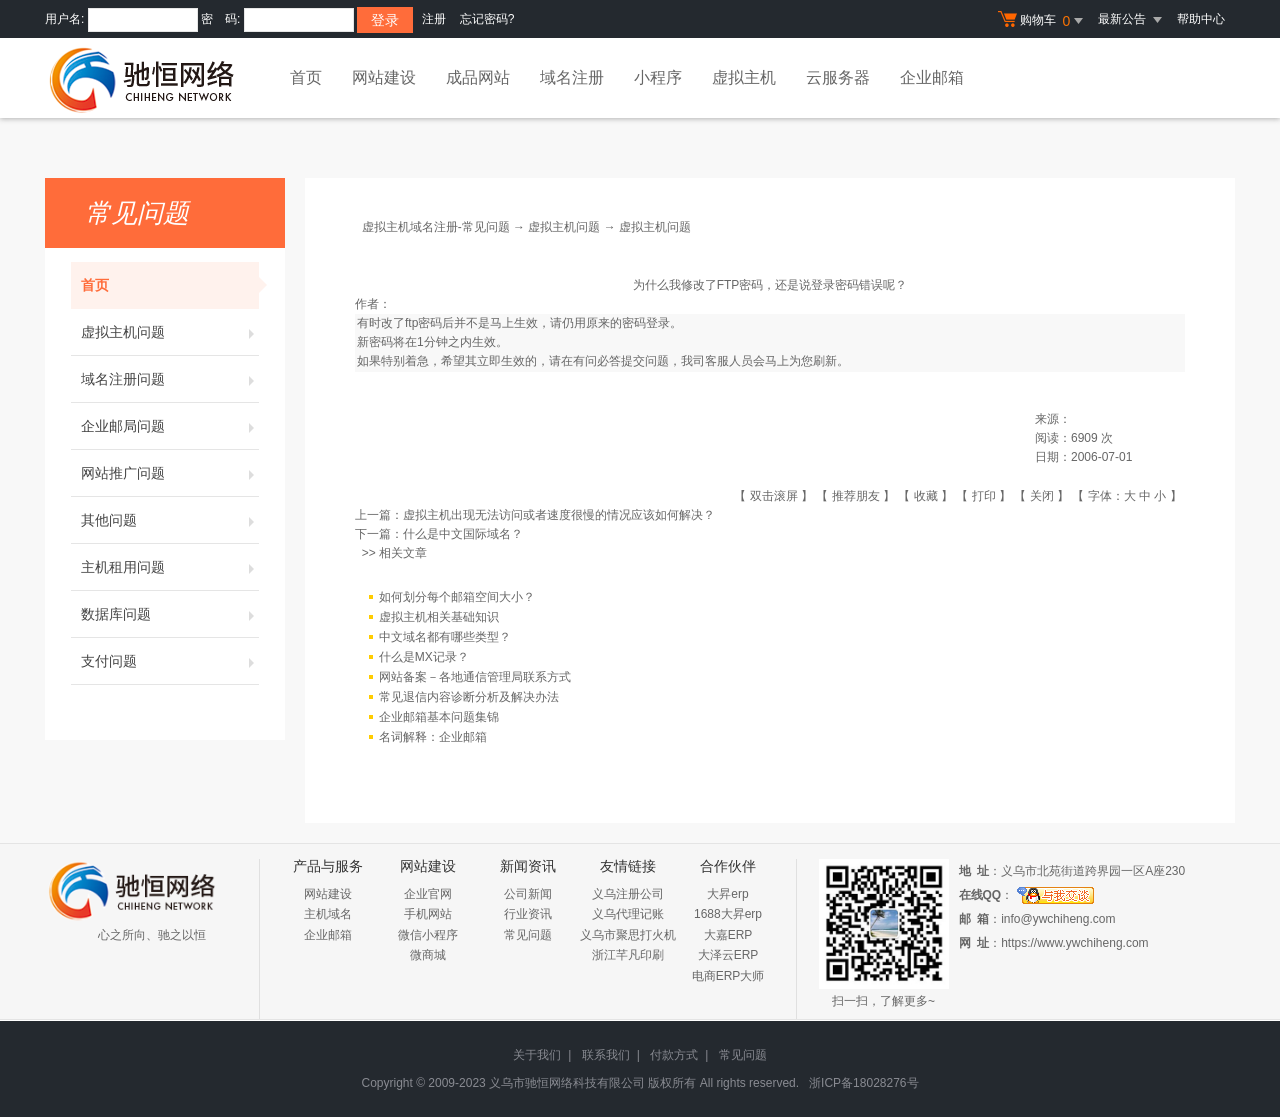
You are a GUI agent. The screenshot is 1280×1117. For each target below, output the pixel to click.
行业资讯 (528, 914)
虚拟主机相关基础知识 (439, 617)
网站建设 (384, 77)
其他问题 (170, 520)
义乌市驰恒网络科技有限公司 (567, 1083)
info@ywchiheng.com (1058, 919)
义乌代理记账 (628, 914)
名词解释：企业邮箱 (433, 737)
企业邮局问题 (170, 426)
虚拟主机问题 (170, 332)
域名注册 (572, 77)
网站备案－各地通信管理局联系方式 (475, 677)
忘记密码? (487, 19)
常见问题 (528, 935)
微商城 (428, 955)
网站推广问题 (170, 473)
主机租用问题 (170, 567)
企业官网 (428, 894)
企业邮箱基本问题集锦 (439, 717)
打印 (984, 496)
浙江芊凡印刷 (628, 955)
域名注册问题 (170, 379)
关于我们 (537, 1055)
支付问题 (170, 661)
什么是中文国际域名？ (463, 534)
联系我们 (606, 1055)
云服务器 (838, 77)
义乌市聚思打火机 (628, 935)
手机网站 (428, 914)
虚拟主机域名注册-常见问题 (436, 227)
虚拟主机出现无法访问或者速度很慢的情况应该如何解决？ (559, 515)
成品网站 (478, 77)
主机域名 (328, 914)
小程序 (658, 77)
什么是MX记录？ (424, 657)
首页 (306, 77)
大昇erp (727, 894)
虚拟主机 (744, 77)
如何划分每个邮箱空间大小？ (457, 597)
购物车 (1043, 21)
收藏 (926, 496)
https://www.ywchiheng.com (1074, 943)
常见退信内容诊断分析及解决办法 (469, 697)
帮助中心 (1201, 19)
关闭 (1042, 496)
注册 (434, 19)
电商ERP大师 (728, 976)
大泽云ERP (728, 955)
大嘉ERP (728, 935)
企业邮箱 (932, 77)
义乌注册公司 (628, 894)
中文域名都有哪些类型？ (445, 637)
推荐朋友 (856, 496)
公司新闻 (528, 894)
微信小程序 (428, 935)
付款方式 (674, 1055)
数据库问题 (170, 614)
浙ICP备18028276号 (863, 1083)
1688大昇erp (728, 914)
